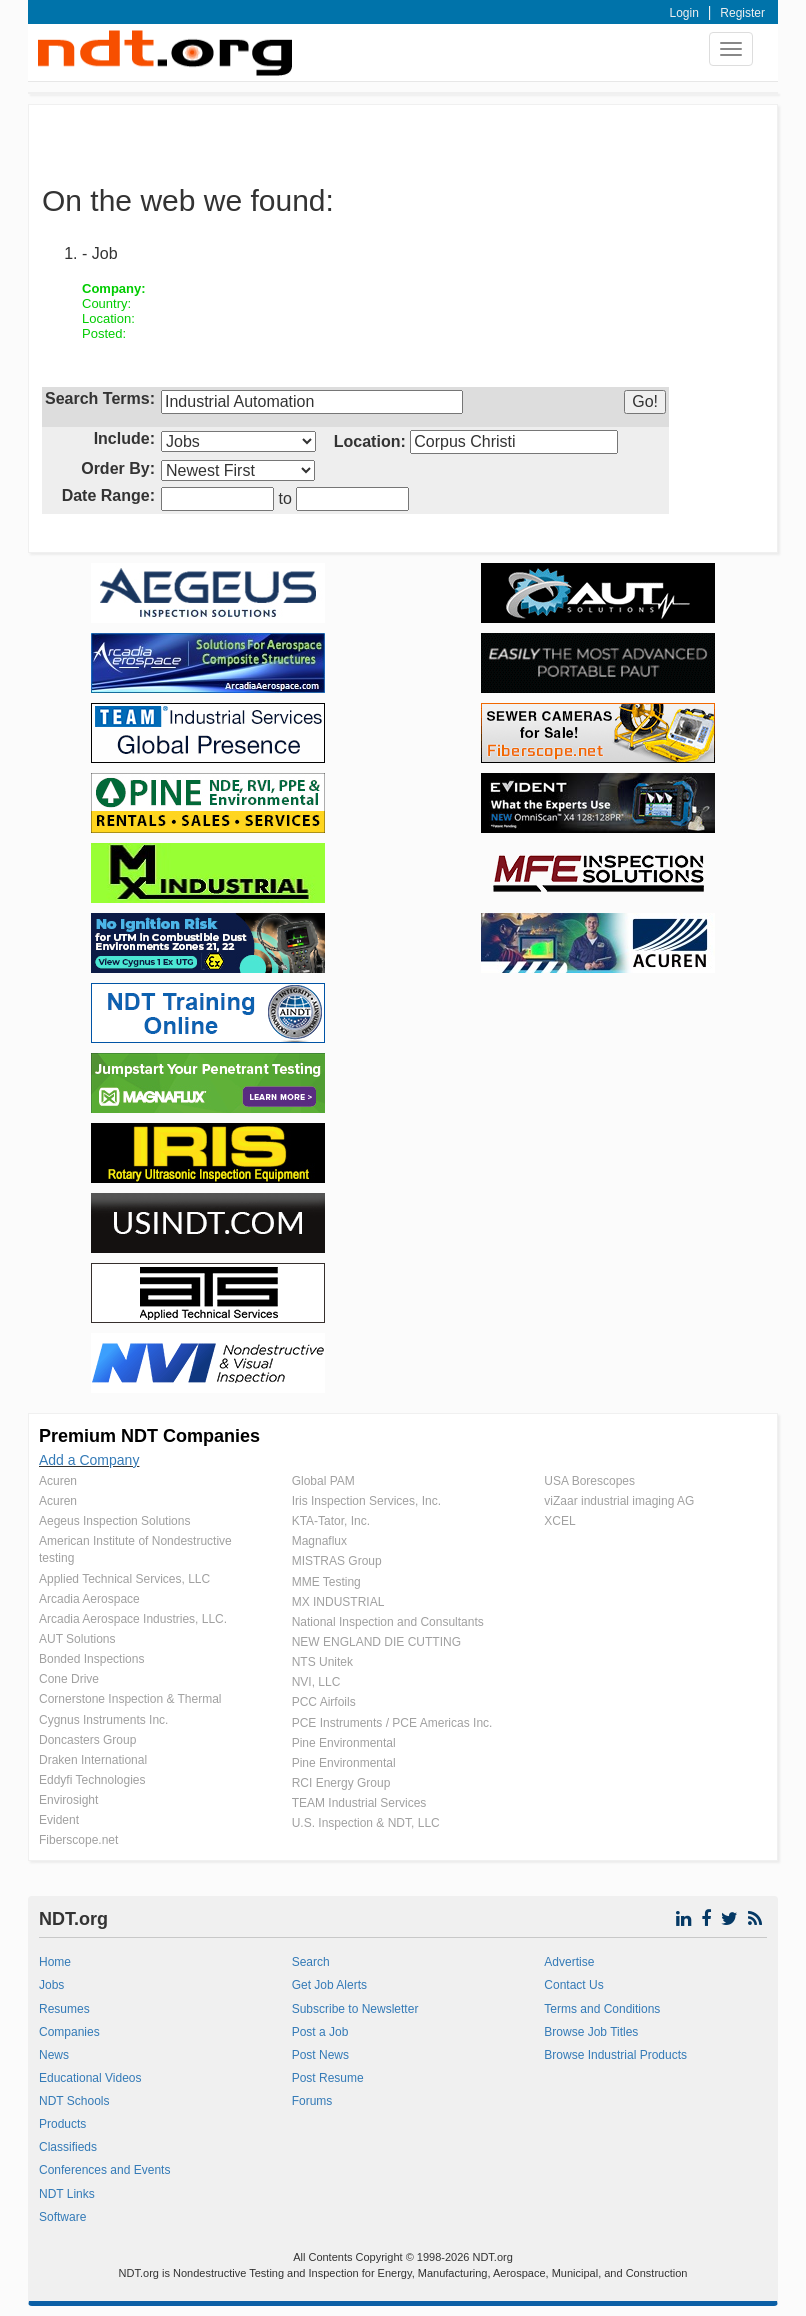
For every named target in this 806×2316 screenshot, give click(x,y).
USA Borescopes (589, 1481)
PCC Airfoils (324, 1702)
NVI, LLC (316, 1682)
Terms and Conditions (602, 2009)
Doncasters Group (87, 1740)
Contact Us (573, 1985)
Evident (59, 1820)
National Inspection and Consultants (388, 1622)
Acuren (58, 1481)
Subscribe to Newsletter (355, 2009)
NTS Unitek (322, 1662)
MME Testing (326, 1582)
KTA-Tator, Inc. (331, 1521)
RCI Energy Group (341, 1783)
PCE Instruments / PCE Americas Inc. (392, 1723)
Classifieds (68, 2147)
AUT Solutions (77, 1639)
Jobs (51, 1985)
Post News (320, 2055)
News (54, 2055)
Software (62, 2217)
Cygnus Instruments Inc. (103, 1720)
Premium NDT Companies (149, 1436)
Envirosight (68, 1800)
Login (684, 13)
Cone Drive (69, 1679)
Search (311, 1962)
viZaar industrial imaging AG (619, 1501)
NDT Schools (74, 2101)
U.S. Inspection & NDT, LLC (366, 1823)
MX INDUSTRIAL (338, 1602)
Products (62, 2124)
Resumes (64, 2009)
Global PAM (323, 1481)
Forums (312, 2101)
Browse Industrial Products (615, 2055)
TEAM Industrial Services (359, 1803)
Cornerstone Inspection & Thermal (130, 1699)
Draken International (93, 1760)
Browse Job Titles (591, 2032)
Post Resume (328, 2078)
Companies (69, 2032)
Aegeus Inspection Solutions (114, 1521)
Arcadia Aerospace (89, 1599)
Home (55, 1962)
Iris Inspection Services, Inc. (366, 1501)
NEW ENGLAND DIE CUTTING (376, 1642)
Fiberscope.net (78, 1840)
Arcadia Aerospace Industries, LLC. (133, 1619)
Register (742, 13)
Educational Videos (90, 2078)
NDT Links (67, 2194)
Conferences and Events (104, 2170)
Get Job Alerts (329, 1985)
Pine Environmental (344, 1743)
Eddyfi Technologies (92, 1780)
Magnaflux (319, 1541)
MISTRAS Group (337, 1561)
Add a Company (89, 1460)
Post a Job (320, 2032)
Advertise (569, 1962)
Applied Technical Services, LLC (124, 1579)
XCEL (559, 1521)
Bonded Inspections (91, 1659)
